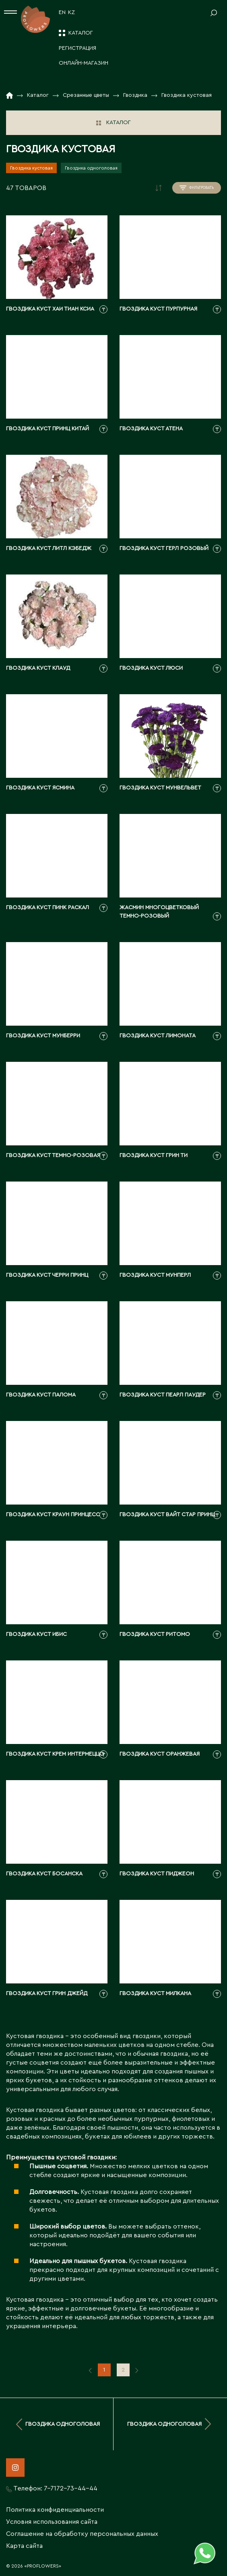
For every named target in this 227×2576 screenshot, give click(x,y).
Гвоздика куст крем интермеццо (55, 1754)
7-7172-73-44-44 (70, 2488)
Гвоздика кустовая (31, 168)
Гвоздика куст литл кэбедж (48, 548)
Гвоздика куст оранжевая (160, 1754)
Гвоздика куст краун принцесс (53, 1514)
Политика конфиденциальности (55, 2509)
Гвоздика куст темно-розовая (53, 1155)
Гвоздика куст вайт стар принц (167, 1514)
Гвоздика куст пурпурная (158, 309)
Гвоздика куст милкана (155, 1993)
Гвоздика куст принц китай (47, 428)
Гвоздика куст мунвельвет (160, 788)
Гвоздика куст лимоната (158, 1036)
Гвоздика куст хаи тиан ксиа (50, 309)
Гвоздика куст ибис (36, 1634)
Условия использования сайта (51, 2522)
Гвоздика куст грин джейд (46, 1993)
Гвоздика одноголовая (91, 168)
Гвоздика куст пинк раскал (47, 907)
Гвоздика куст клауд (38, 668)
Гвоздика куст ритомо (155, 1634)
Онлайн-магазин (83, 63)
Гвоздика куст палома (41, 1395)
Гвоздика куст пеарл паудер (163, 1395)
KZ (71, 12)
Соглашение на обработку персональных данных (82, 2534)
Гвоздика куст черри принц (47, 1275)
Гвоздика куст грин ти (154, 1155)
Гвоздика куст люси (151, 668)
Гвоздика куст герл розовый (164, 548)
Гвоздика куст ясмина (40, 788)
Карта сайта (24, 2546)
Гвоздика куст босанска (44, 1874)
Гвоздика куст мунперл (155, 1275)
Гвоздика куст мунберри (43, 1036)
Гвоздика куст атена (151, 428)
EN (62, 12)
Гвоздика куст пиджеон (157, 1874)
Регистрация (77, 48)
